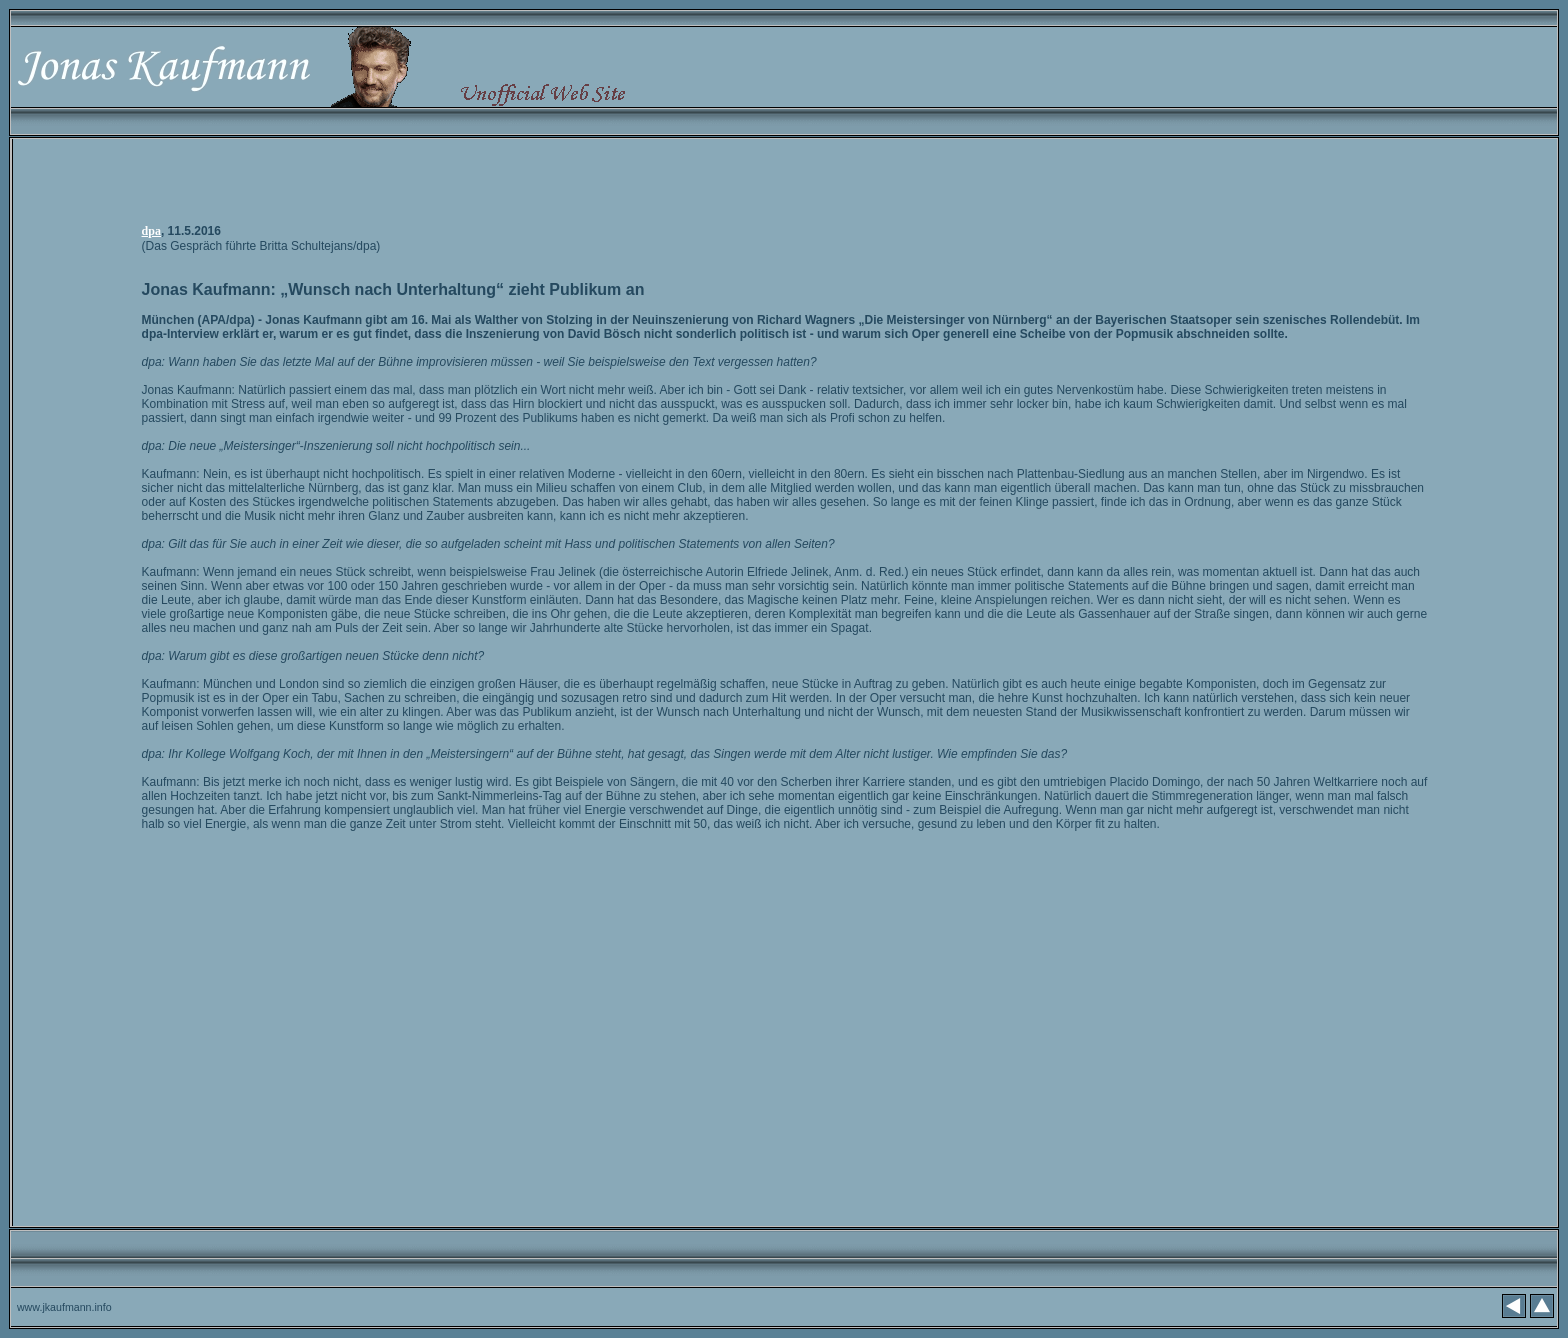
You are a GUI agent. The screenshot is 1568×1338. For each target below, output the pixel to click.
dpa (151, 231)
